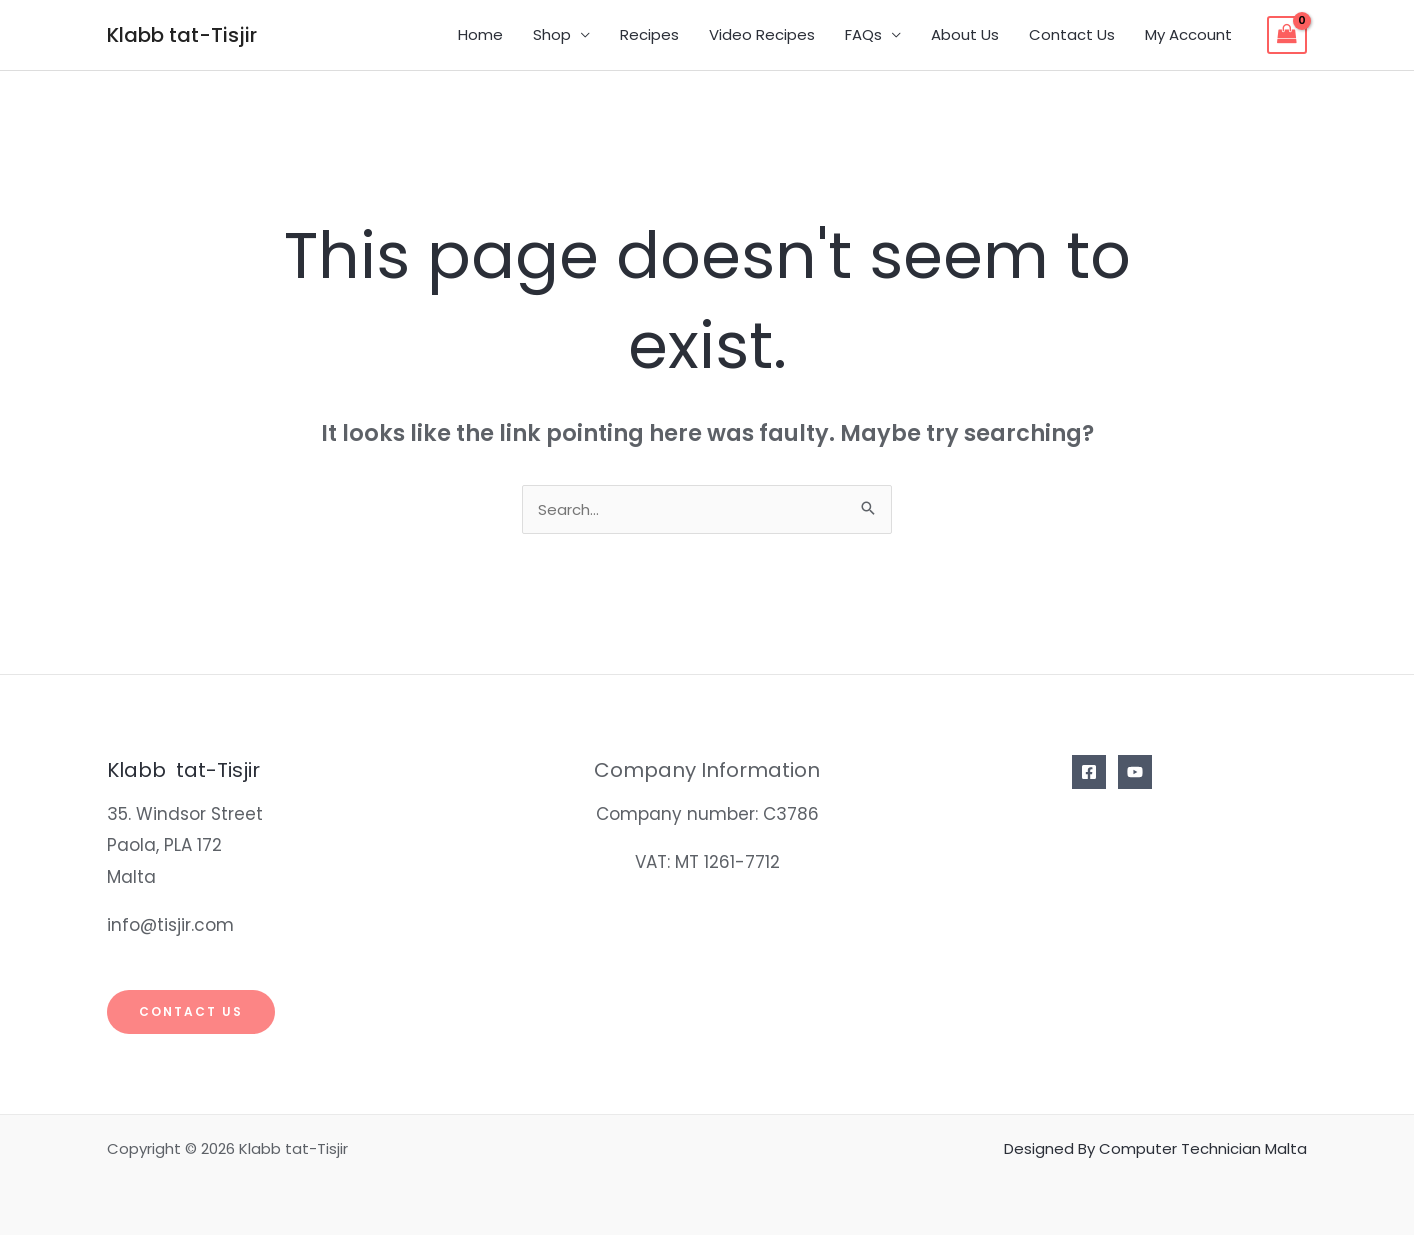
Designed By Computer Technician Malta (1155, 1148)
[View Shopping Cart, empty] (1287, 35)
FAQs (863, 34)
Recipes (649, 34)
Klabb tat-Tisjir (182, 35)
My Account (1188, 34)
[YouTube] (1135, 772)
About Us (965, 34)
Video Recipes (762, 34)
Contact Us (1072, 34)
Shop (552, 34)
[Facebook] (1089, 772)
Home (480, 34)
